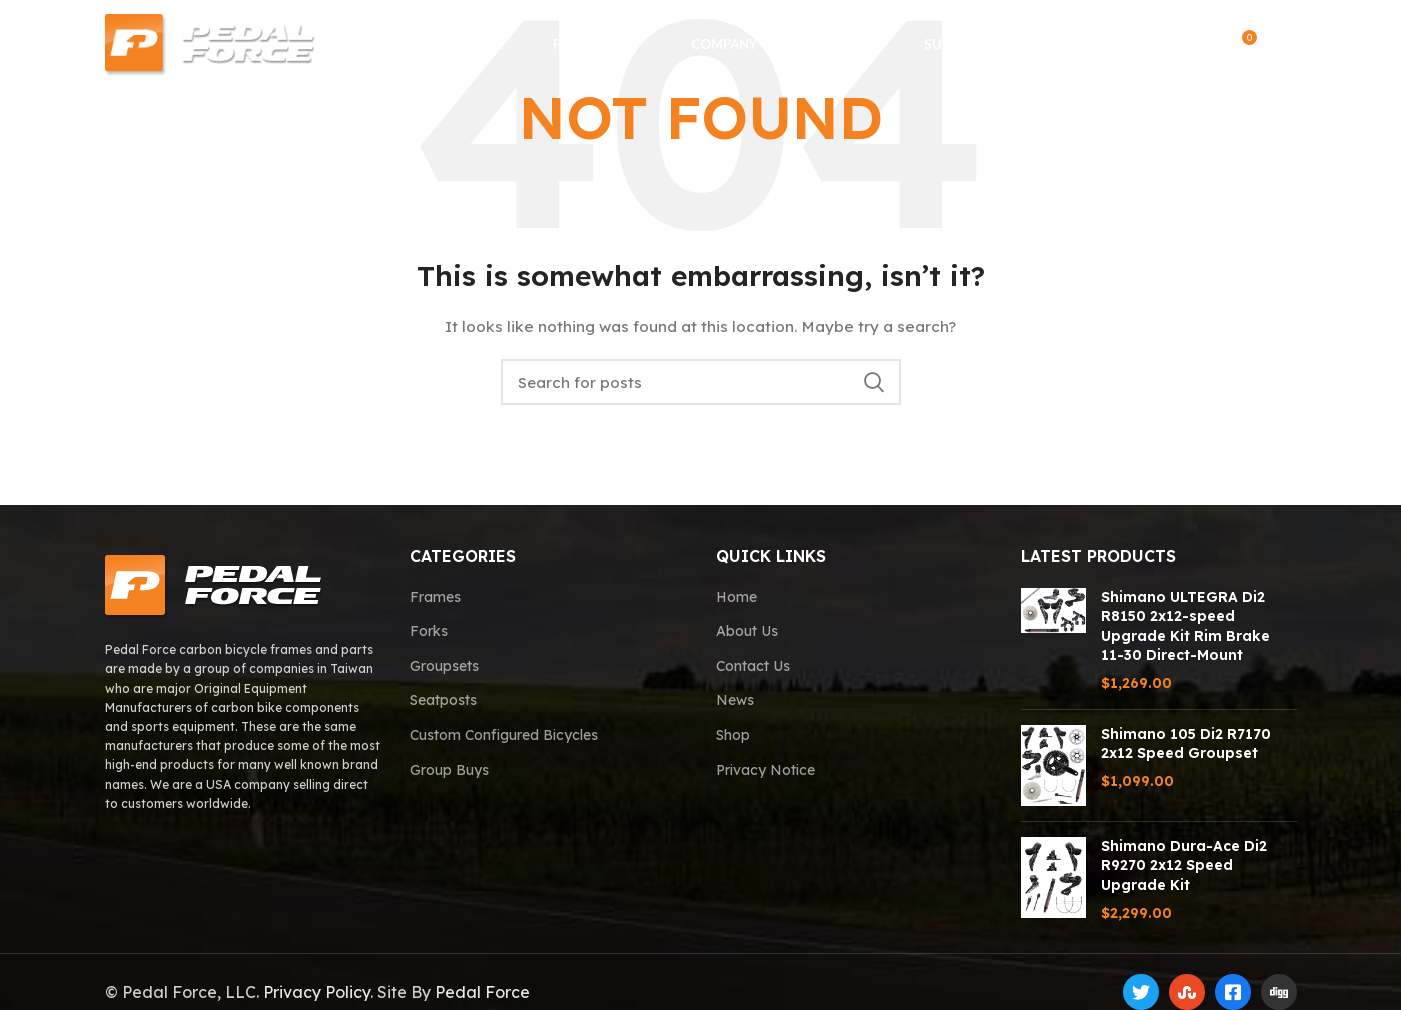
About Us (747, 631)
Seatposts (443, 700)
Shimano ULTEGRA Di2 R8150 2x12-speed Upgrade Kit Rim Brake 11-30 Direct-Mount (1185, 626)
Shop (733, 735)
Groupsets (444, 666)
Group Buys (449, 770)
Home (736, 597)
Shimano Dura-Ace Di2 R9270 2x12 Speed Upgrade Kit (1184, 865)
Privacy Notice (765, 770)
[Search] (1159, 45)
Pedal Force (482, 992)
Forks (429, 631)
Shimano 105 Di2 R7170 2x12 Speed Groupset (1186, 744)
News (735, 700)
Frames (435, 597)
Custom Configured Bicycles (504, 735)
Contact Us (753, 666)
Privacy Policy (316, 992)
